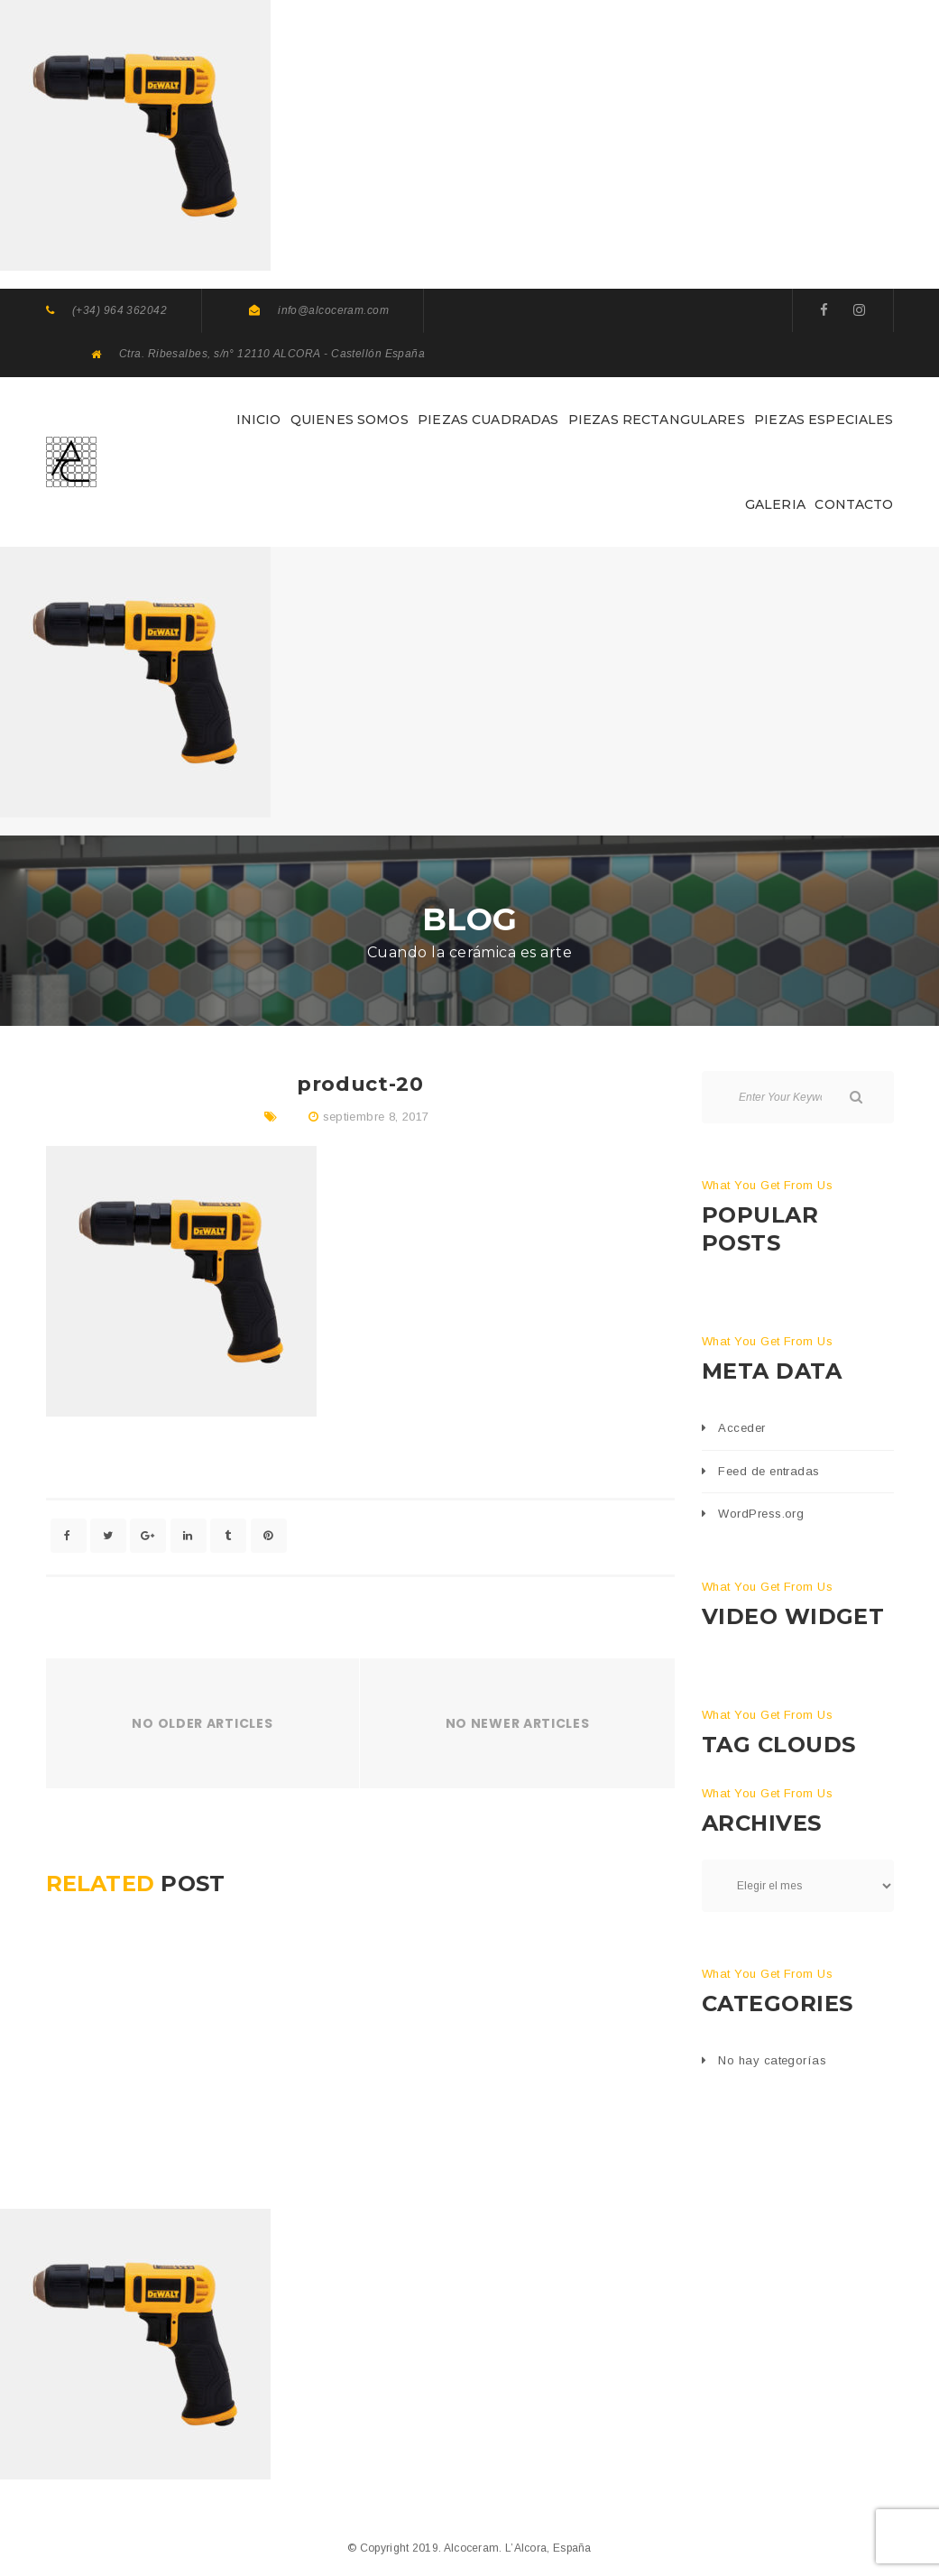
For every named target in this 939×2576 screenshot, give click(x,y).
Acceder (741, 1428)
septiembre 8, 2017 (376, 1116)
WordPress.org (761, 1513)
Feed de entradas (768, 1471)
